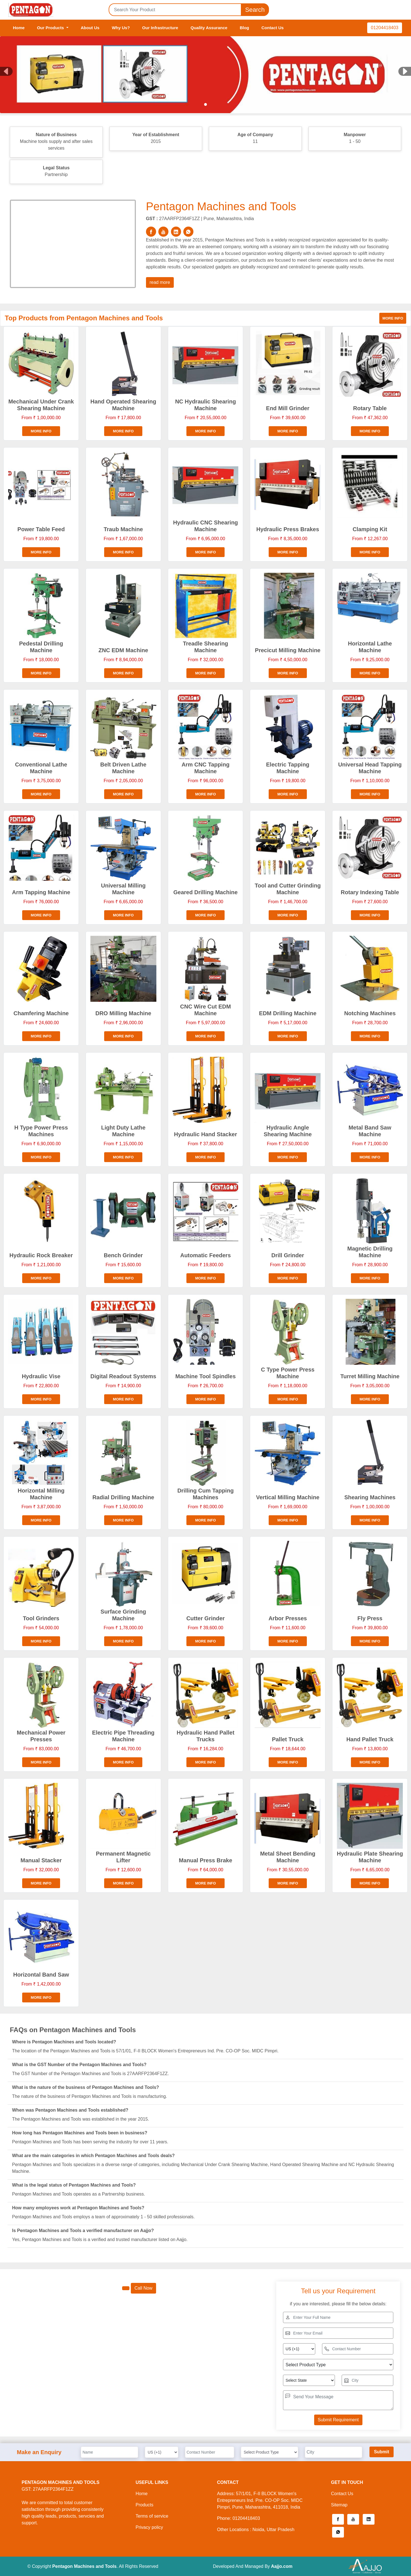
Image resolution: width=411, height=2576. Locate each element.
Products (144, 2504)
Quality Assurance (209, 27)
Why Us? (121, 27)
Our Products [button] (51, 27)
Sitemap (339, 2504)
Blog (244, 27)
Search (255, 9)
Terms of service (152, 2516)
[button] (338, 2519)
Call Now (143, 2288)
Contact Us (272, 27)
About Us (90, 27)
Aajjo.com (281, 2566)
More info (392, 318)
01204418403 (384, 27)
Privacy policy (149, 2527)
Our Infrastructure (160, 27)
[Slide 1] (205, 104)
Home (19, 27)
